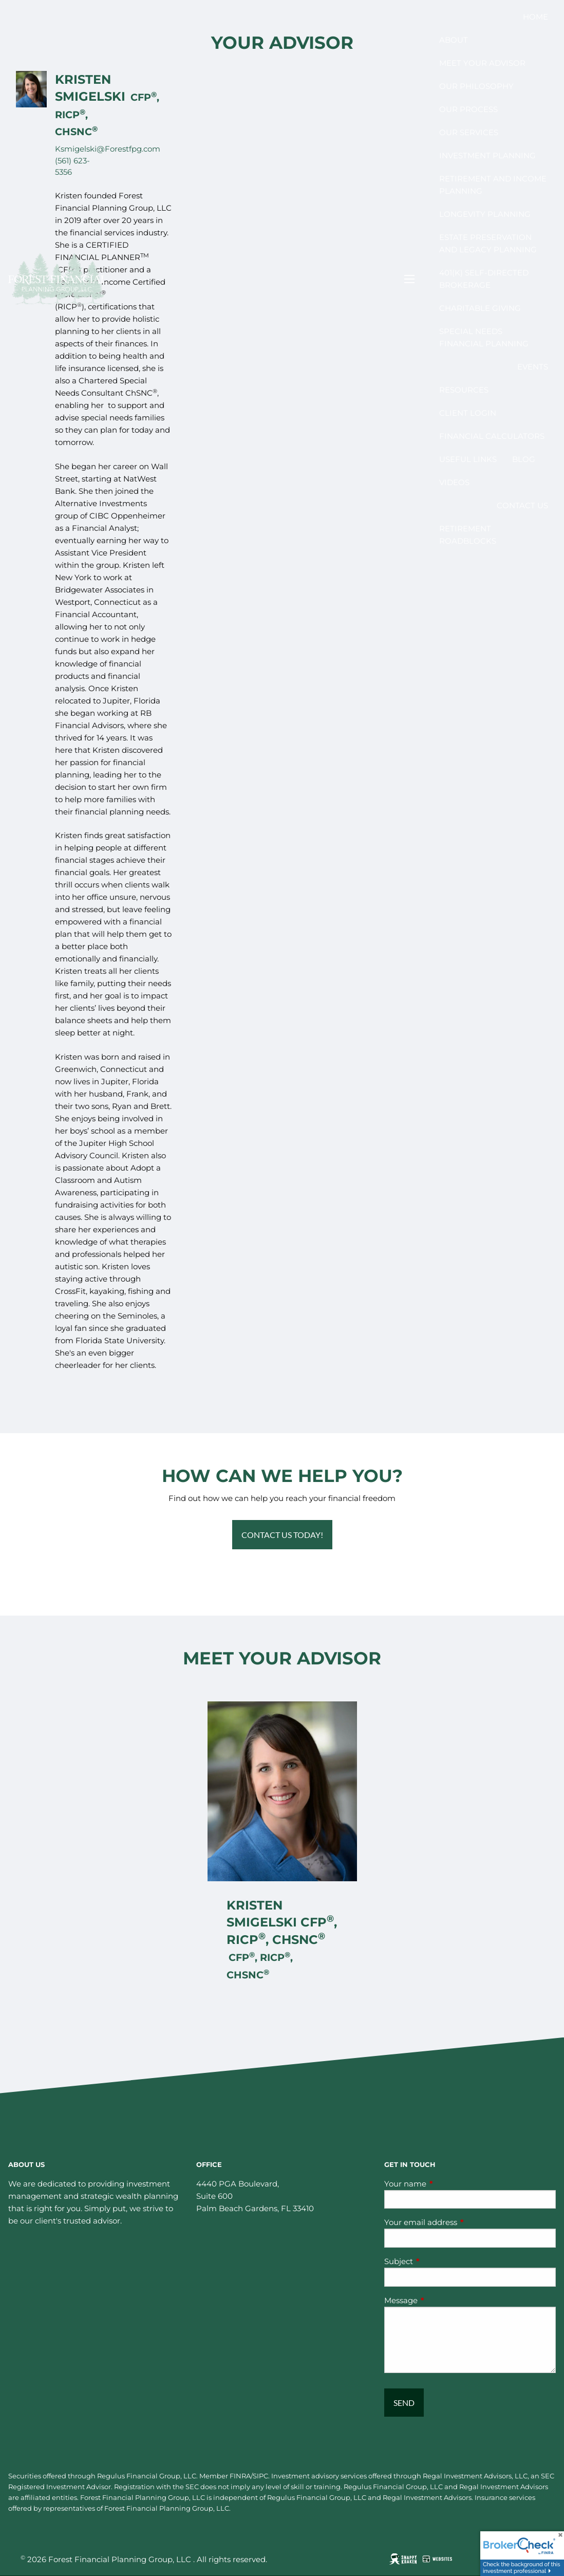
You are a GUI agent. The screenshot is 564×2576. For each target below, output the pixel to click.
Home (535, 17)
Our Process (468, 109)
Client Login (467, 413)
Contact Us (522, 505)
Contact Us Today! (282, 1535)
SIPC (260, 2476)
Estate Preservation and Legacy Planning (488, 243)
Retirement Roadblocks (467, 535)
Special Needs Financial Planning (484, 337)
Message (441, 2300)
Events (532, 367)
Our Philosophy (476, 86)
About (453, 40)
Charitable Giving (480, 308)
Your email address (460, 2222)
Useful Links (468, 459)
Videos (454, 482)
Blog (523, 459)
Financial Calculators (491, 436)
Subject (438, 2261)
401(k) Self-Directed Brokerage (484, 279)
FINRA (240, 2476)
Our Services (468, 132)
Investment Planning (487, 155)
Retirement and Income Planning (493, 185)
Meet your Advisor (482, 63)
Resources (463, 390)
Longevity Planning (485, 214)
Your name (445, 2184)
